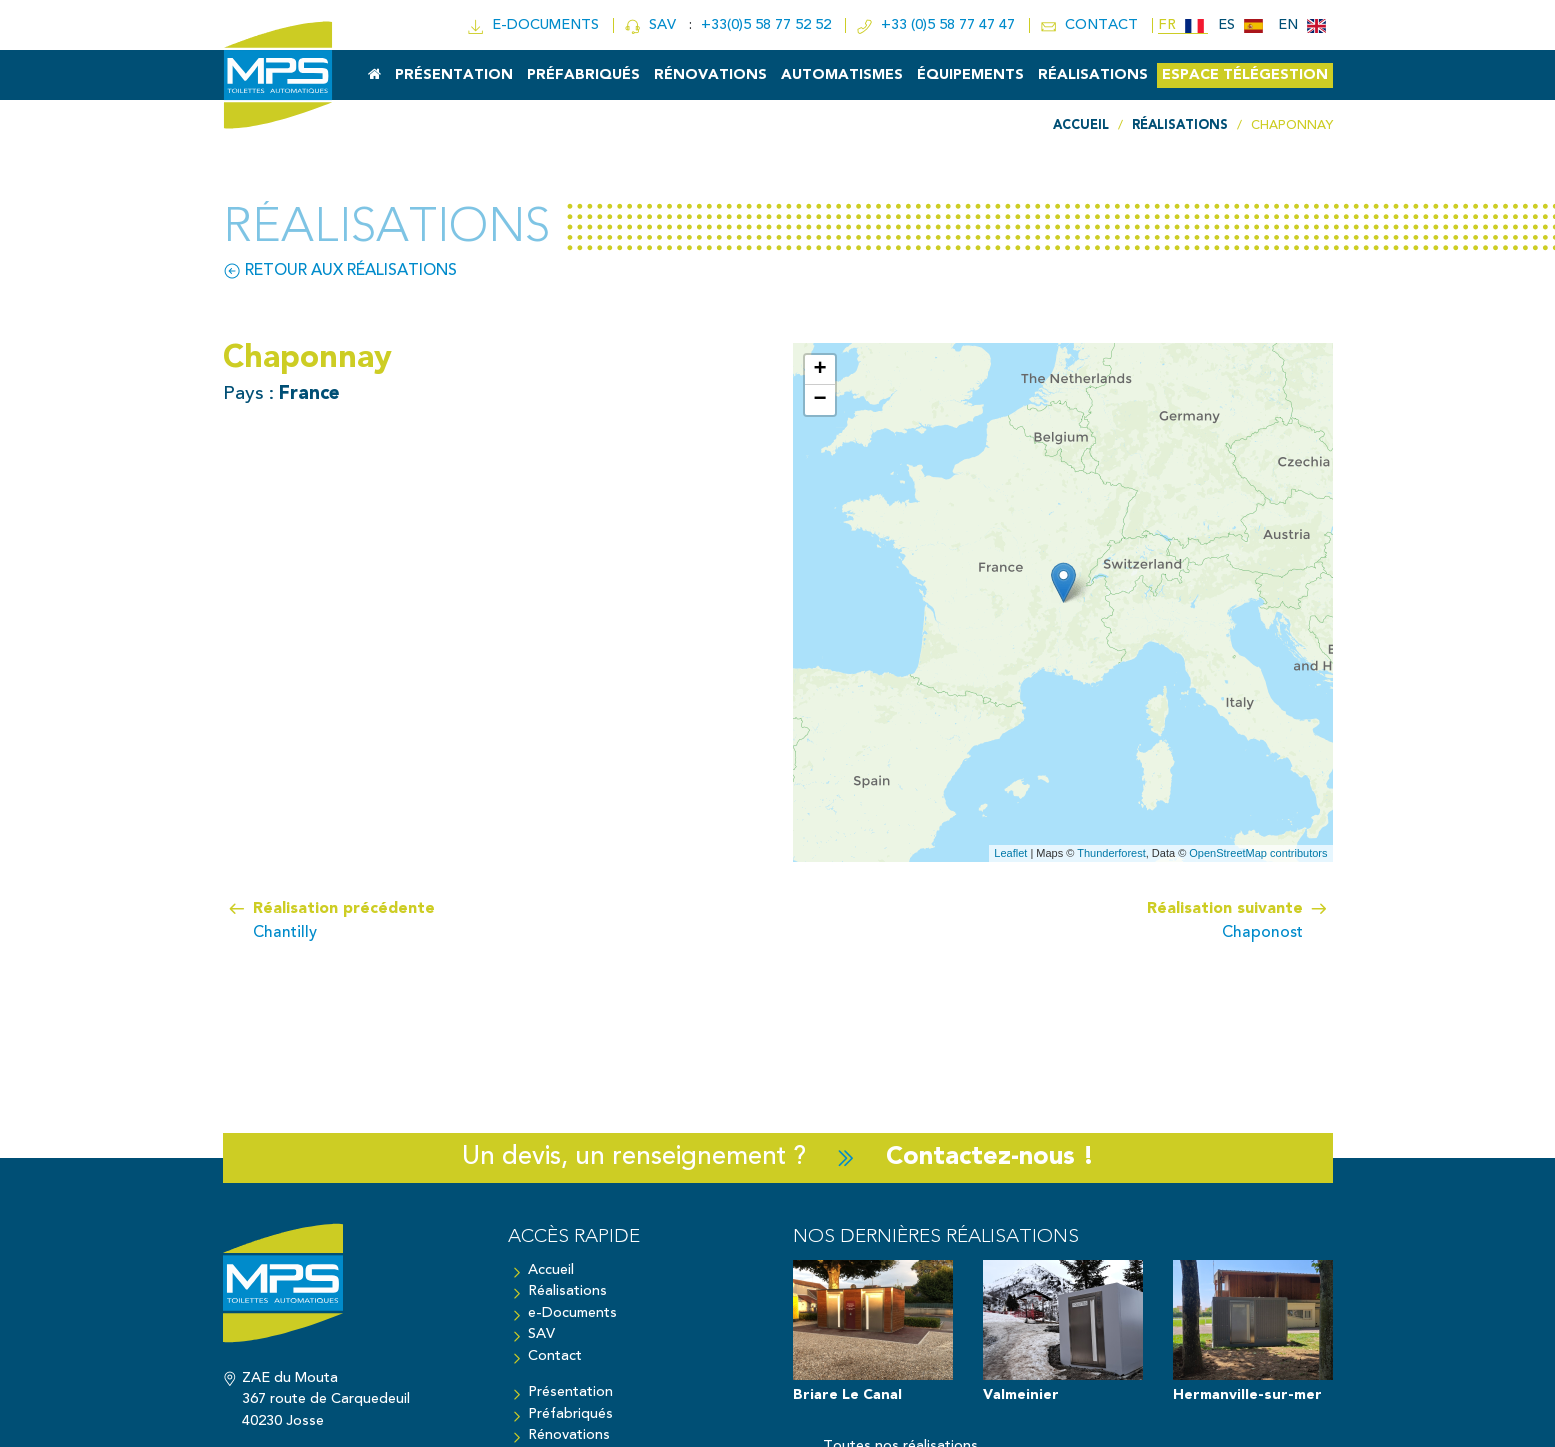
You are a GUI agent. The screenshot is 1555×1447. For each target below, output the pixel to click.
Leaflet (1010, 853)
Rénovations (710, 75)
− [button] (819, 400)
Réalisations (1093, 75)
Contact (555, 1356)
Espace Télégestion (1245, 75)
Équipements (970, 75)
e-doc (535, 25)
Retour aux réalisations (340, 270)
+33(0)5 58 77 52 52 (768, 25)
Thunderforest (1111, 853)
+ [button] (819, 370)
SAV (652, 25)
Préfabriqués (583, 75)
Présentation (454, 75)
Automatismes (842, 75)
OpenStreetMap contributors (1258, 853)
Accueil (551, 1270)
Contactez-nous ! (990, 1157)
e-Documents (572, 1313)
